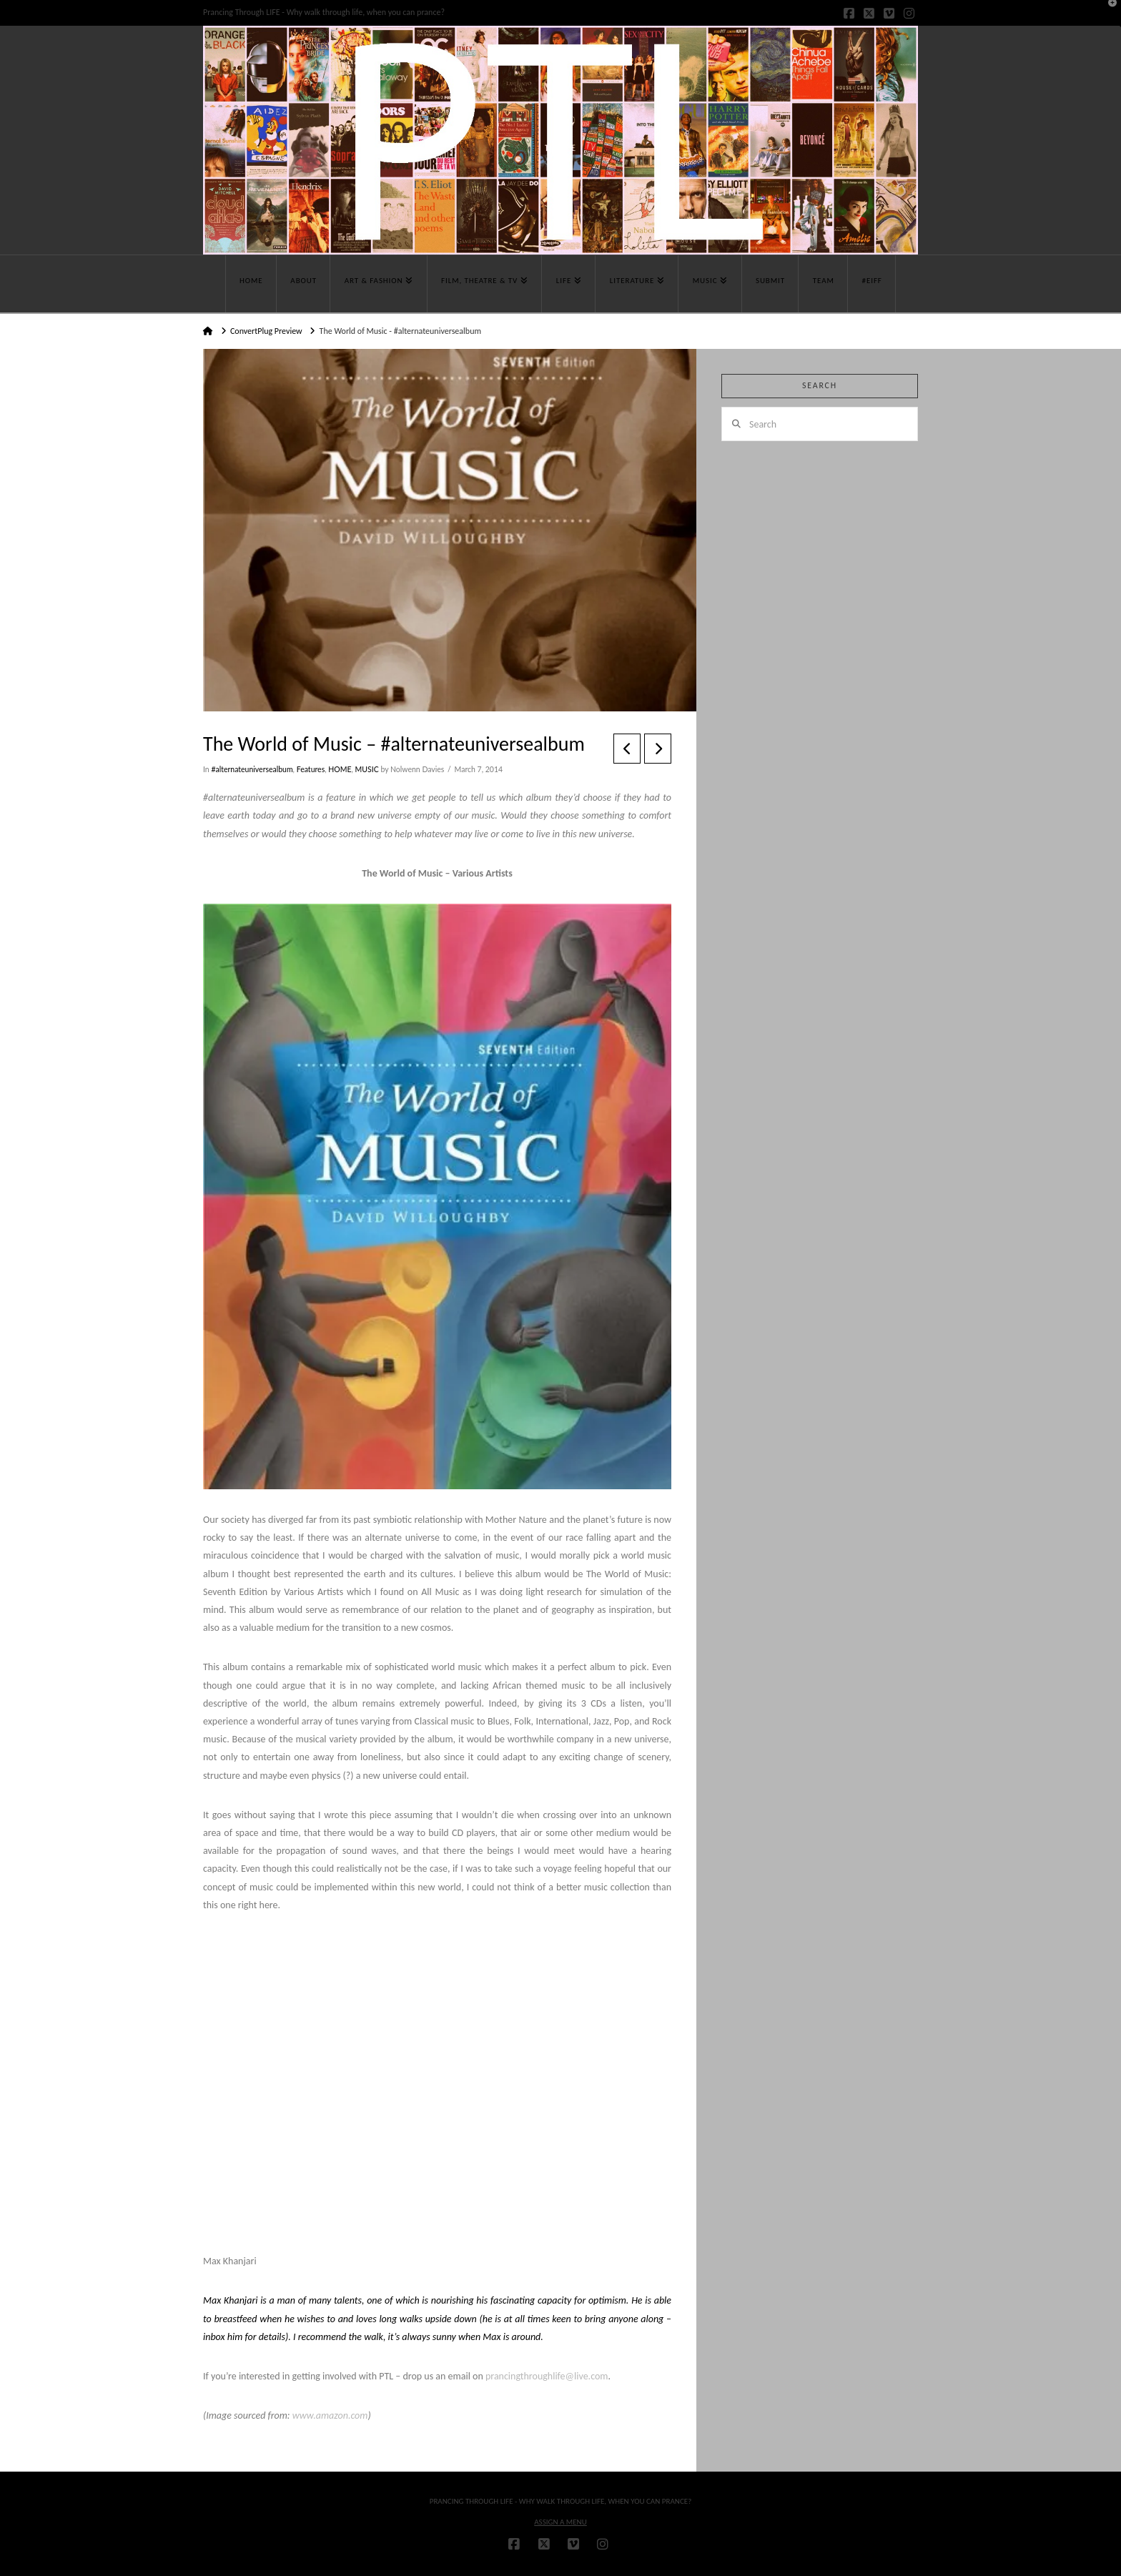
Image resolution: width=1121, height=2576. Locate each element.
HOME (339, 769)
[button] (1107, 13)
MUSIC (367, 769)
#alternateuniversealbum (251, 769)
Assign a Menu (560, 2522)
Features (311, 769)
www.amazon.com (330, 2415)
